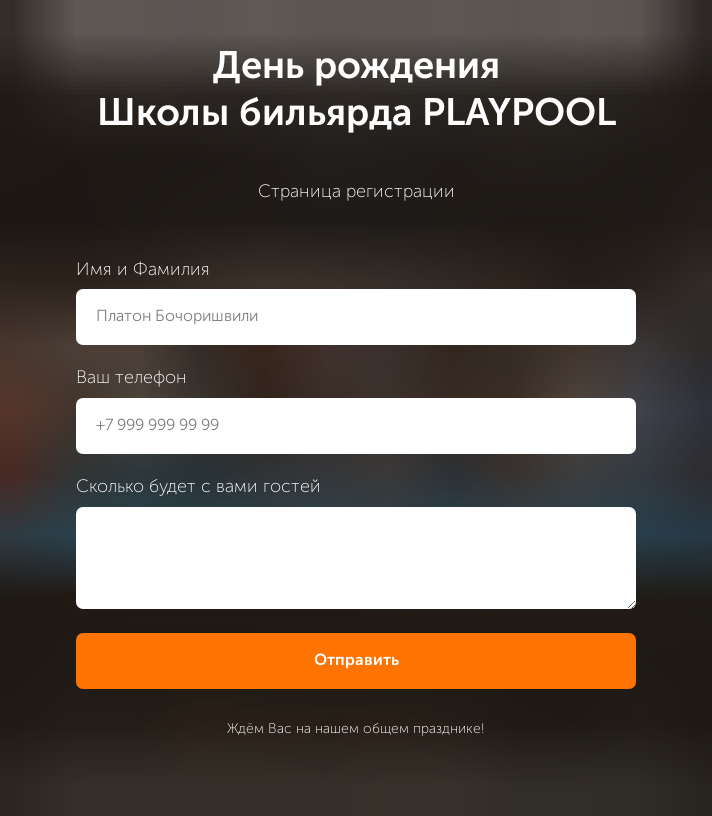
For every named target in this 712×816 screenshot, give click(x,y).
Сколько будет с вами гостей (198, 487)
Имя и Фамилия (143, 270)
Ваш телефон (131, 378)
